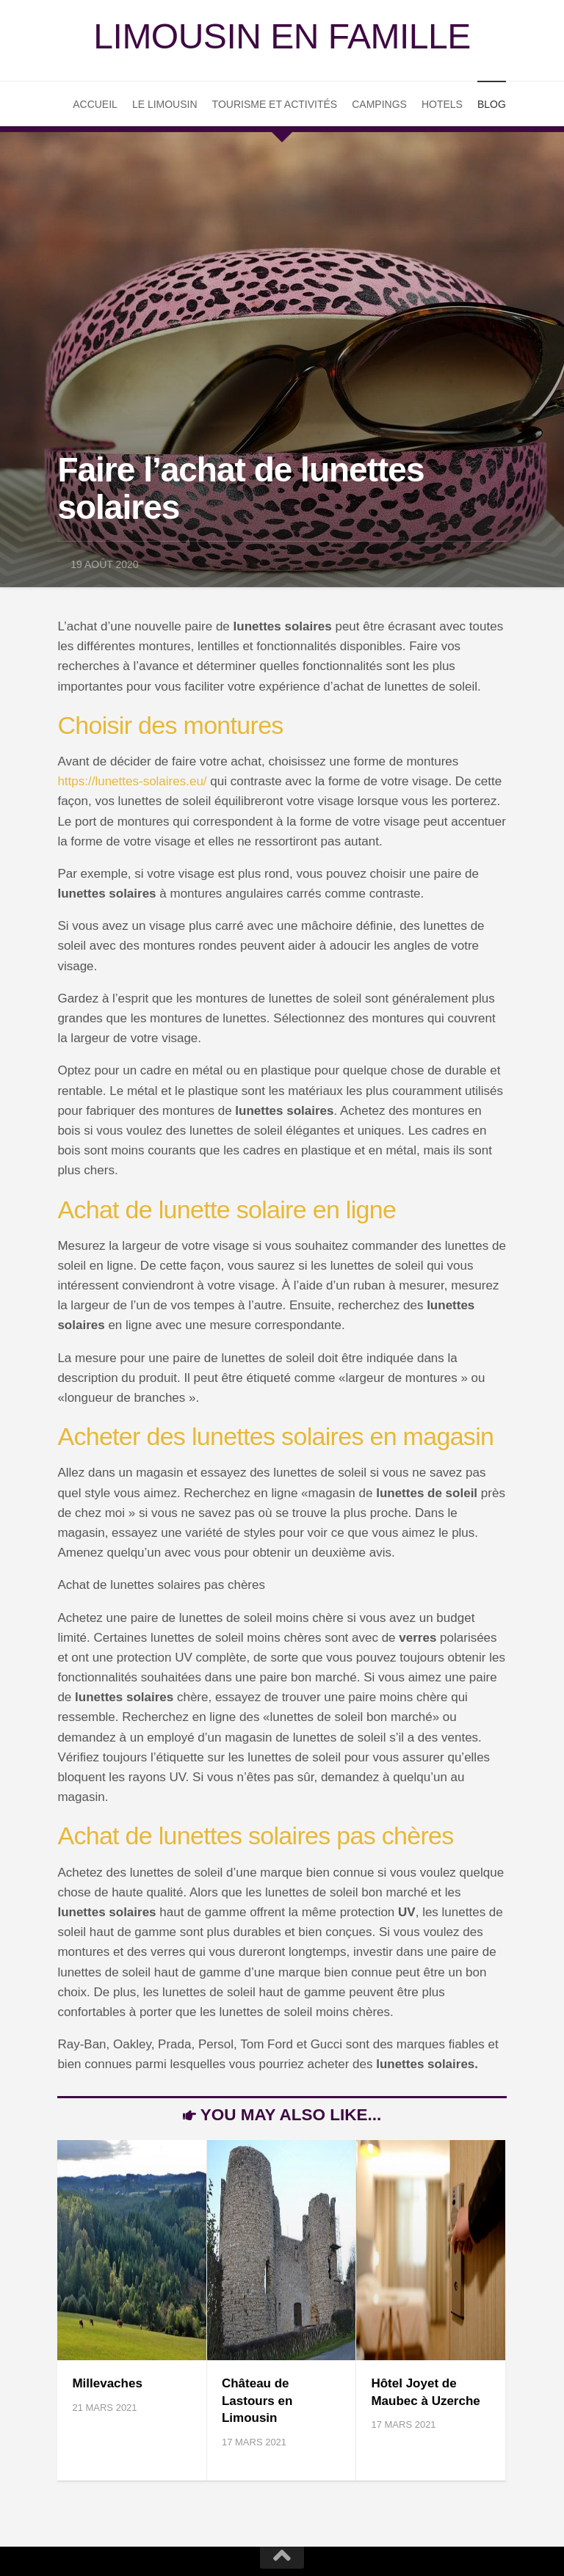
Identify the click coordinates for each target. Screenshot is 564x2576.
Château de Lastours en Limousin (257, 2401)
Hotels (442, 104)
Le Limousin (165, 104)
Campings (379, 104)
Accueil (95, 104)
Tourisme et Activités (275, 104)
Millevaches (107, 2383)
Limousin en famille (281, 36)
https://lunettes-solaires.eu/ (131, 781)
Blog (491, 104)
